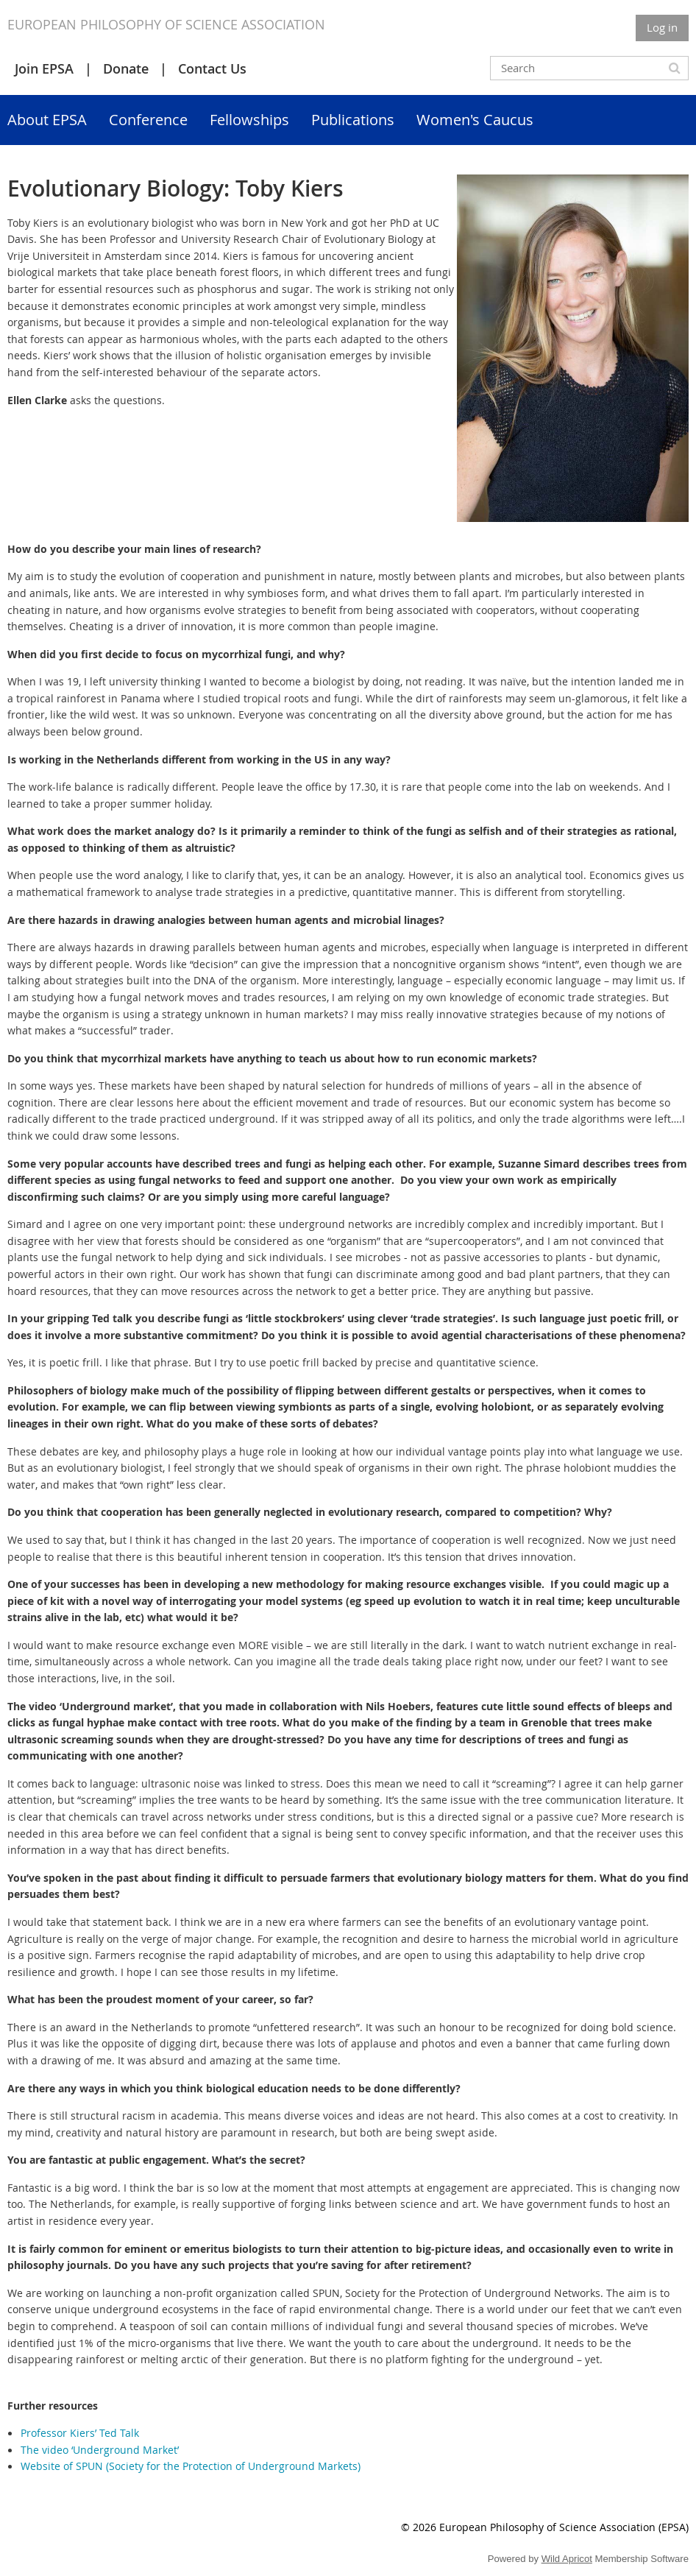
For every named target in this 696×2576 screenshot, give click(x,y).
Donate (126, 68)
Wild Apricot (566, 2558)
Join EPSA (44, 68)
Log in (662, 27)
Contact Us (212, 68)
